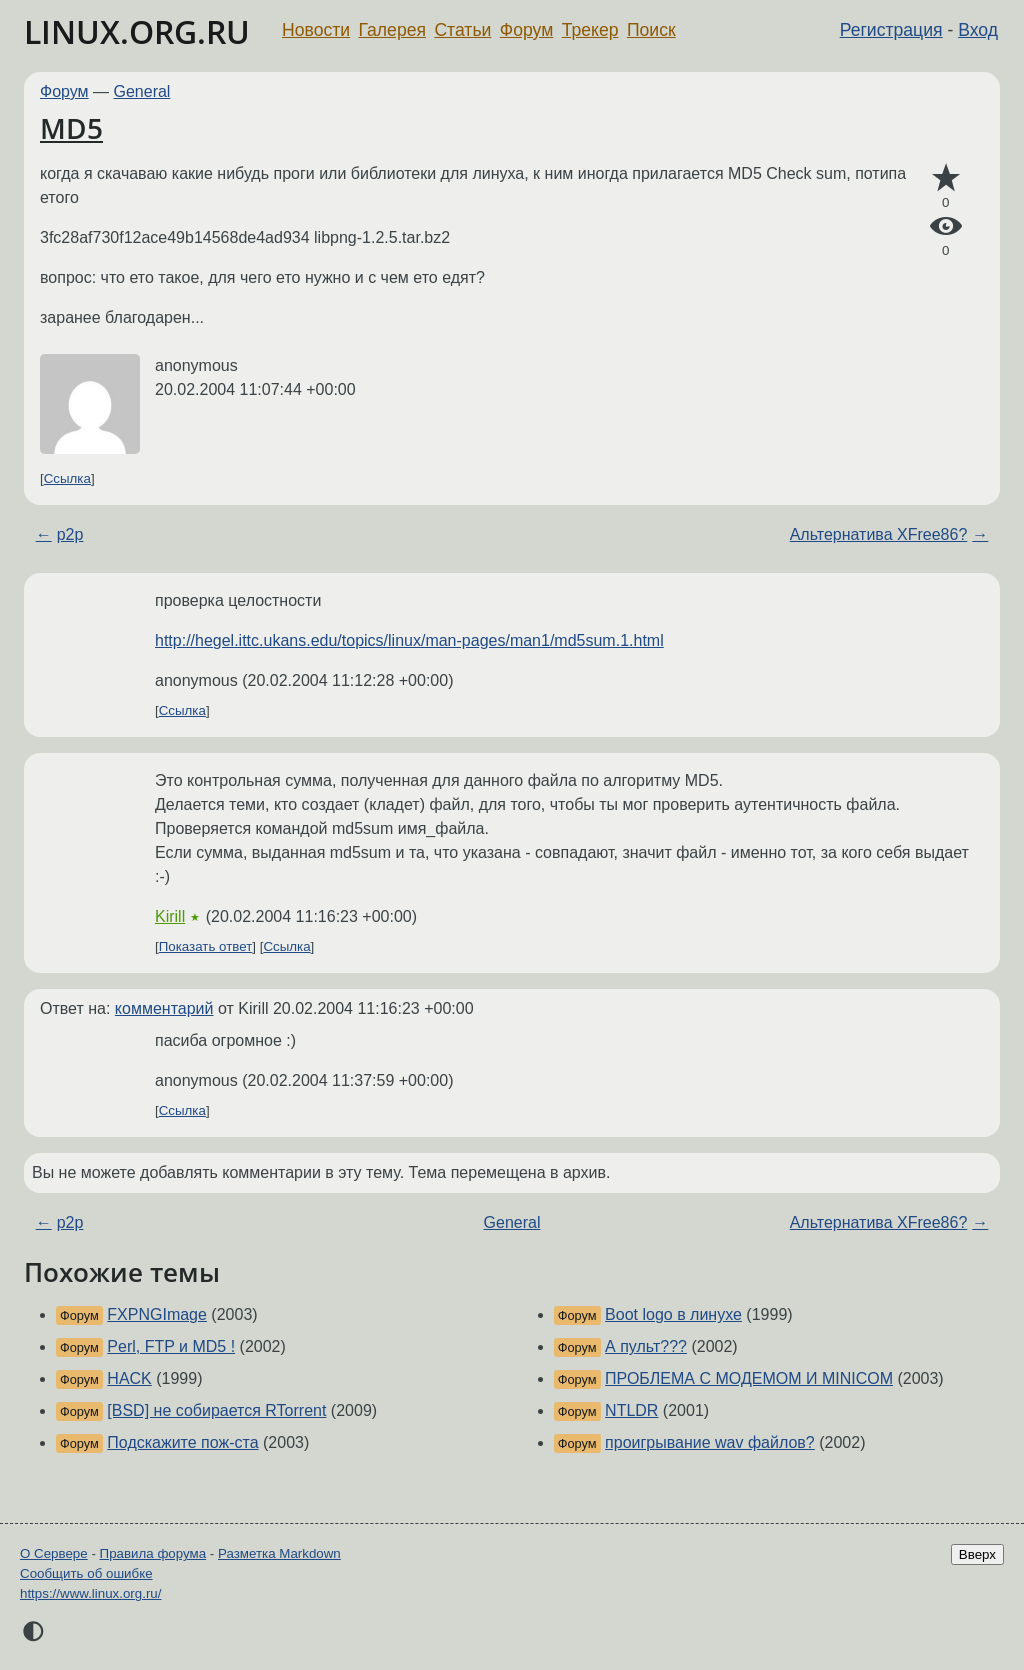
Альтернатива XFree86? (879, 534)
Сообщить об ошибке (86, 1573)
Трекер (590, 30)
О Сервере (54, 1553)
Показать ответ (206, 946)
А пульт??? (646, 1346)
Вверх (977, 1554)
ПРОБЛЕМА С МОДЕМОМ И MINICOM (749, 1378)
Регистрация (891, 30)
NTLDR (631, 1410)
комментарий (164, 1008)
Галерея (392, 30)
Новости (316, 30)
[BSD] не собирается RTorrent (216, 1410)
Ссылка (67, 478)
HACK (129, 1378)
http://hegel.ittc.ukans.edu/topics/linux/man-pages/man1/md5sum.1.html (409, 640)
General (142, 91)
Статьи (462, 30)
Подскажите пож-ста (182, 1442)
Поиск (651, 30)
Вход (978, 30)
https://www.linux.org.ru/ (90, 1593)
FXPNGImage (157, 1314)
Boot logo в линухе (673, 1314)
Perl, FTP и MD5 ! (171, 1346)
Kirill (170, 916)
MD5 (71, 128)
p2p (70, 534)
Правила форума (153, 1553)
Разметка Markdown (279, 1553)
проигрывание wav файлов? (710, 1442)
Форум (526, 30)
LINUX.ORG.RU (137, 31)
